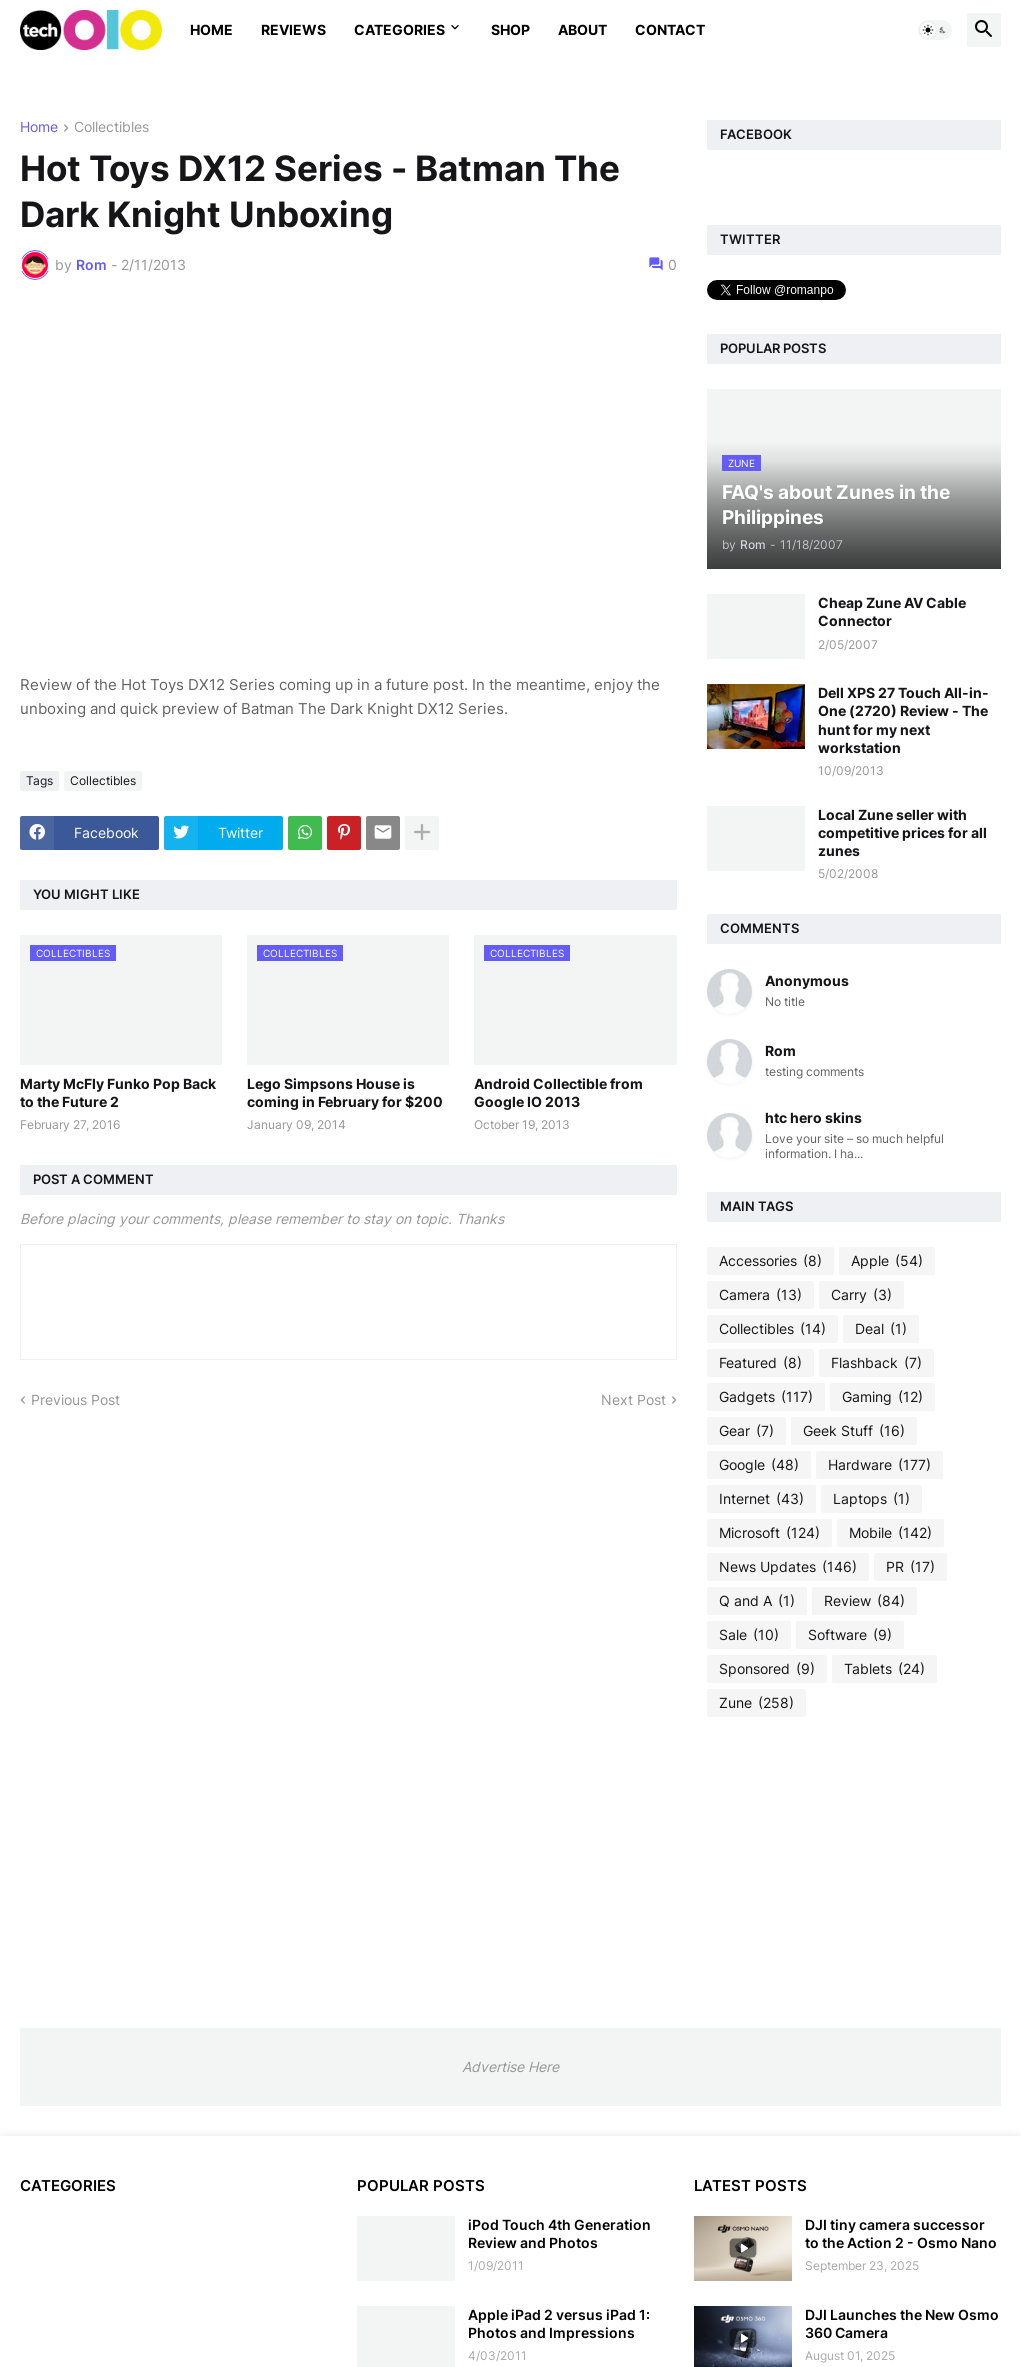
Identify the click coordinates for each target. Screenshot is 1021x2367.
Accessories (770, 1261)
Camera (760, 1295)
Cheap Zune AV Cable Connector (892, 611)
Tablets (884, 1669)
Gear (746, 1431)
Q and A (757, 1601)
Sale (749, 1635)
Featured (760, 1363)
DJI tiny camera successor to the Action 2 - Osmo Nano (901, 2233)
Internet (761, 1499)
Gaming (882, 1397)
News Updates (788, 1567)
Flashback (876, 1363)
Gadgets (766, 1397)
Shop (510, 29)
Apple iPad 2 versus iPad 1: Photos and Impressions (559, 2323)
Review (864, 1601)
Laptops (871, 1499)
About (582, 29)
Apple (887, 1261)
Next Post (633, 1399)
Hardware (879, 1465)
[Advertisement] (854, 1872)
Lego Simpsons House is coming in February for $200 (345, 1092)
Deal (881, 1329)
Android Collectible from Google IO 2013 (558, 1092)
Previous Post (75, 1399)
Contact (670, 29)
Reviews (293, 29)
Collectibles (111, 127)
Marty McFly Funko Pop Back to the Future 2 (118, 1092)
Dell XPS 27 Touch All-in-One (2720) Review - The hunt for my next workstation (903, 720)
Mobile (890, 1533)
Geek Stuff (854, 1431)
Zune (756, 1703)
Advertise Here (510, 2066)
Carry (861, 1295)
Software (850, 1635)
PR (910, 1567)
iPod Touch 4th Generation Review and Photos (559, 2233)
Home (211, 29)
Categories (399, 29)
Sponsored (767, 1669)
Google (759, 1465)
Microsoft (769, 1533)
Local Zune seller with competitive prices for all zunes (902, 832)
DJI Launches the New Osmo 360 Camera (902, 2323)
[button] (935, 30)
